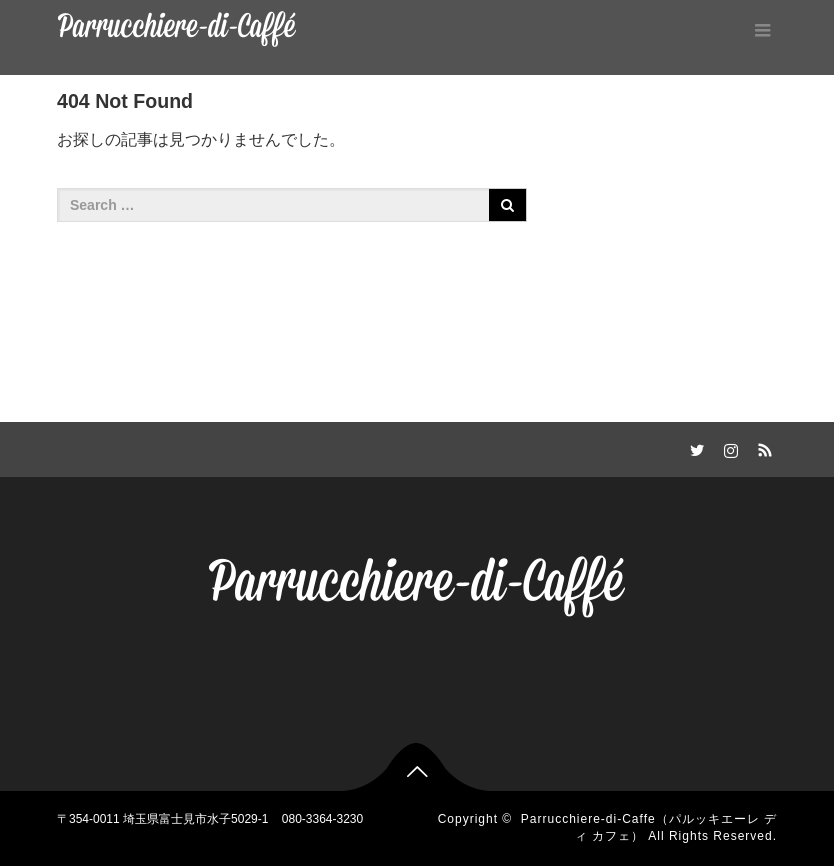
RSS (762, 447)
